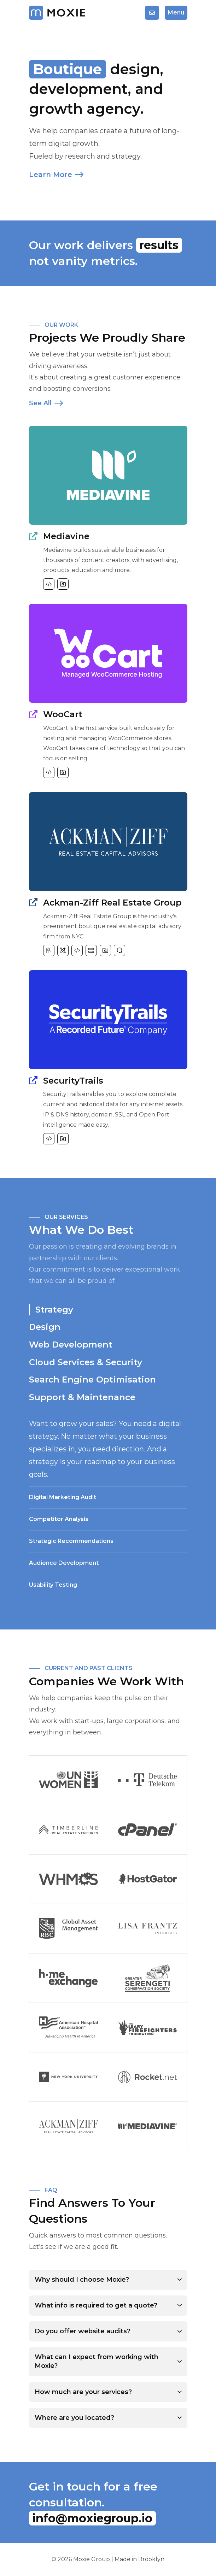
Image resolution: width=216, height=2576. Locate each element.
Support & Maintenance (82, 1397)
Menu (176, 12)
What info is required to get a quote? (96, 2305)
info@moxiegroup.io (92, 2518)
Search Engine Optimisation (92, 1379)
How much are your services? (83, 2392)
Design (44, 1327)
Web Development (70, 1344)
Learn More (56, 174)
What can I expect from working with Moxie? (96, 2361)
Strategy (54, 1309)
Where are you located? (74, 2418)
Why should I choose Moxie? (82, 2279)
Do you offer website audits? (82, 2331)
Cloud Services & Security (85, 1362)
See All (46, 403)
